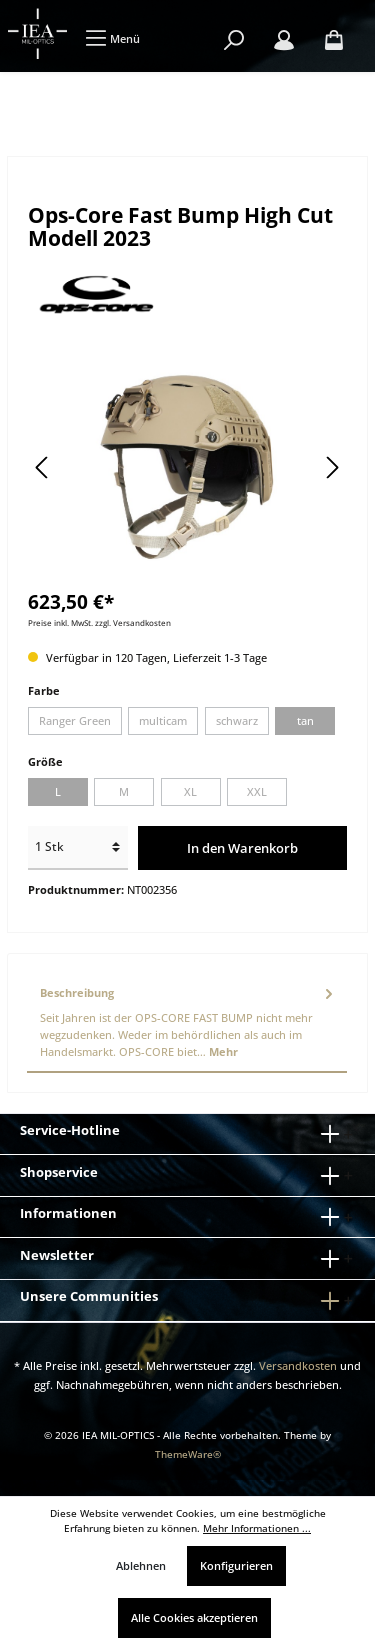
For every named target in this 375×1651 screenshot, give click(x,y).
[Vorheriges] (43, 467)
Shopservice (59, 1172)
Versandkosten (298, 1365)
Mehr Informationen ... (257, 1528)
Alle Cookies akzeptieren (194, 1617)
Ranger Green (75, 720)
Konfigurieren (236, 1565)
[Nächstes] (332, 467)
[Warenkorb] (334, 40)
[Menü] (112, 38)
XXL (257, 791)
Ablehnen (141, 1565)
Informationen (68, 1213)
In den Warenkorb (242, 848)
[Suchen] (234, 40)
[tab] (187, 1023)
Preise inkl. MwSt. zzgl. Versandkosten (99, 622)
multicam (163, 720)
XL (190, 791)
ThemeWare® (188, 1454)
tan (305, 720)
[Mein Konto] (284, 40)
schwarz (237, 720)
